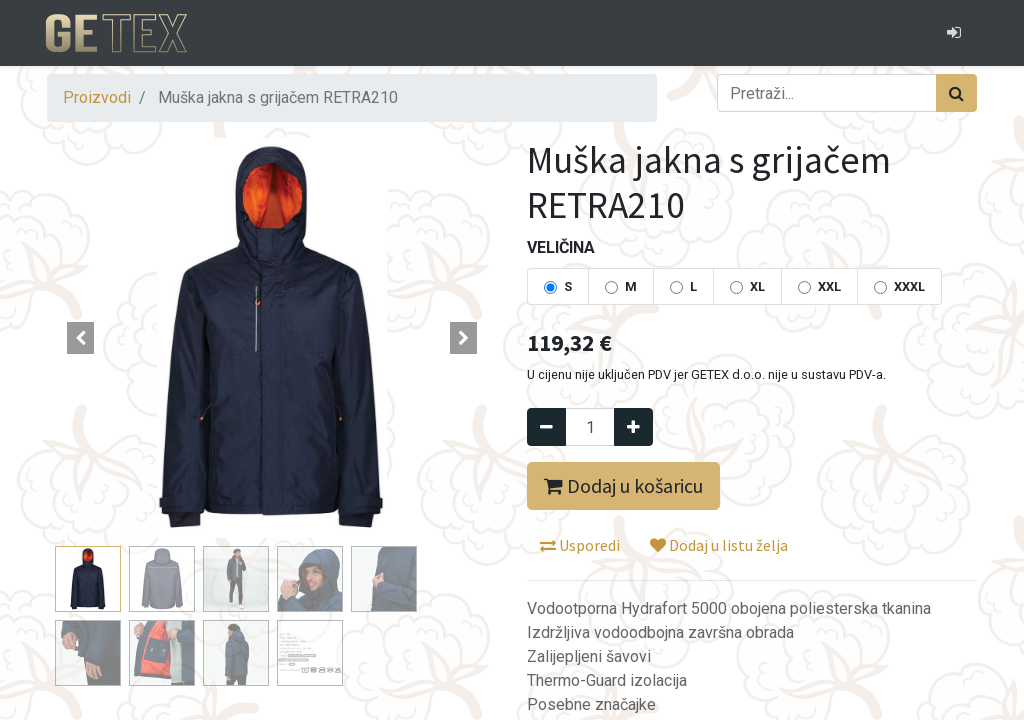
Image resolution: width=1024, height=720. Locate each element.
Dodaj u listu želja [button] (719, 545)
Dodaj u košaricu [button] (623, 485)
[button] (81, 338)
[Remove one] (546, 427)
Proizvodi (97, 97)
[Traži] (956, 93)
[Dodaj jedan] (633, 427)
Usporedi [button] (580, 545)
